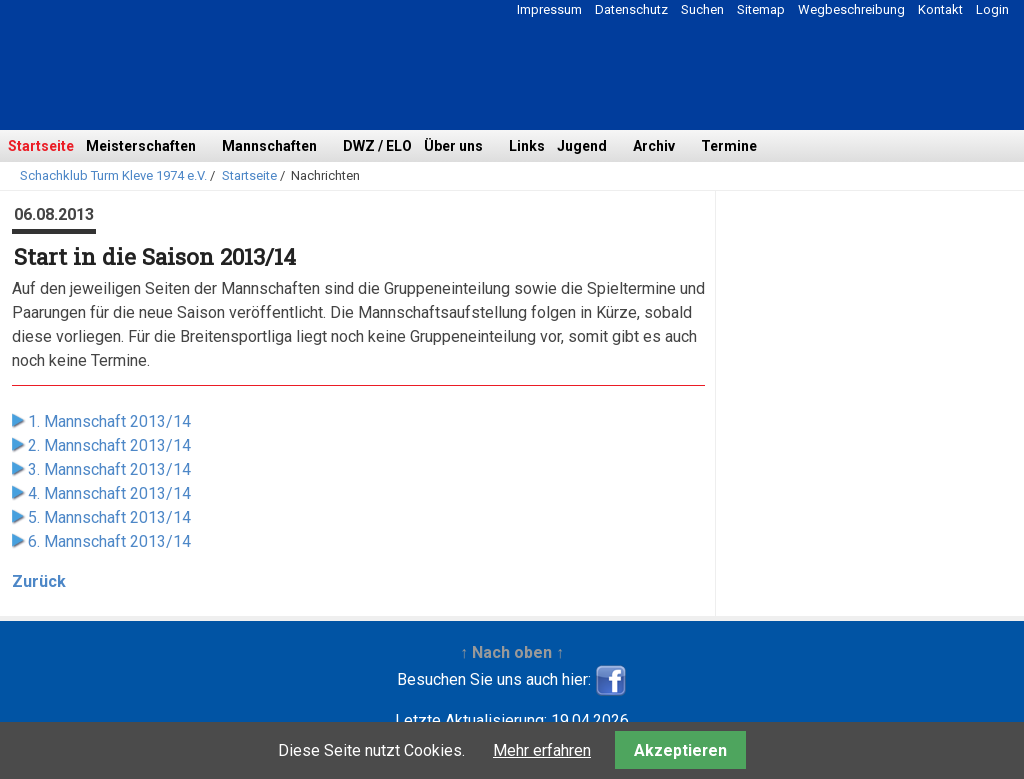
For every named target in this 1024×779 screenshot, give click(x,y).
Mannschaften (269, 146)
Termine (729, 146)
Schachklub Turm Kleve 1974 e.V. (113, 175)
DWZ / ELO (377, 146)
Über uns (453, 146)
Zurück (39, 581)
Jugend (582, 146)
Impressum (549, 9)
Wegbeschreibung (851, 9)
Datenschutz (631, 9)
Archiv (654, 146)
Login (992, 9)
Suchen (702, 9)
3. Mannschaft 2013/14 (109, 469)
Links (527, 146)
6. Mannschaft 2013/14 (109, 541)
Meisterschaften (141, 146)
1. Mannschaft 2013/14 (109, 421)
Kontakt (940, 9)
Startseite (41, 146)
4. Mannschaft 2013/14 (109, 493)
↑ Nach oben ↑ (512, 652)
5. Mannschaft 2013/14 (109, 517)
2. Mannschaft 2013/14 (109, 445)
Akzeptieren (680, 750)
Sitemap (761, 9)
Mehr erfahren (542, 750)
